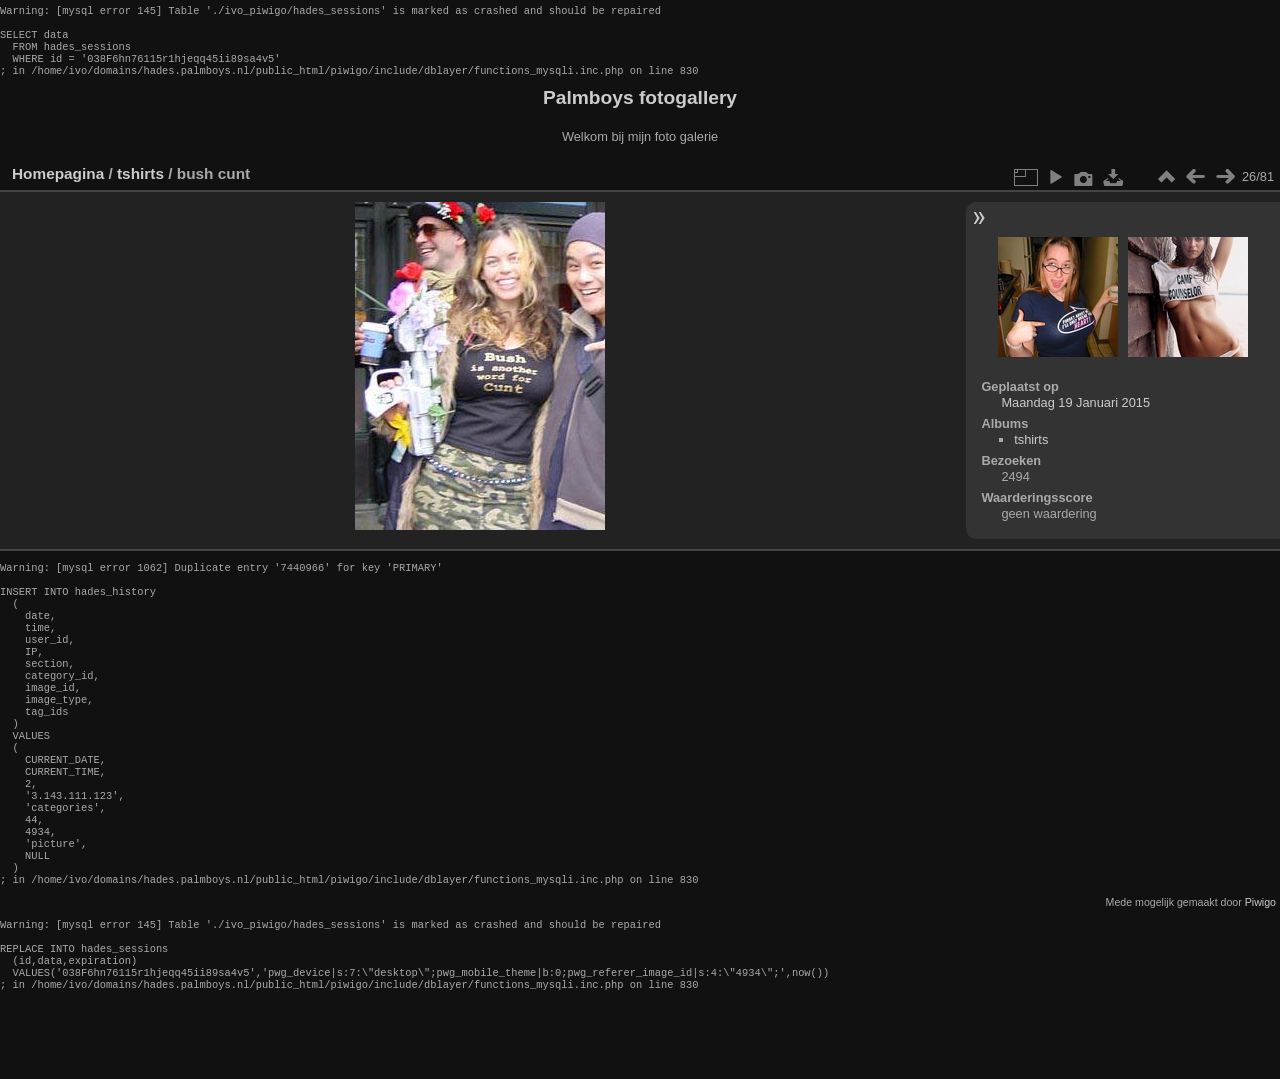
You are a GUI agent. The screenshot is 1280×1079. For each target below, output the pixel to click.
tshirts (140, 185)
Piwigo (1260, 968)
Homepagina (58, 185)
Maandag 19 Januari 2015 (1075, 414)
